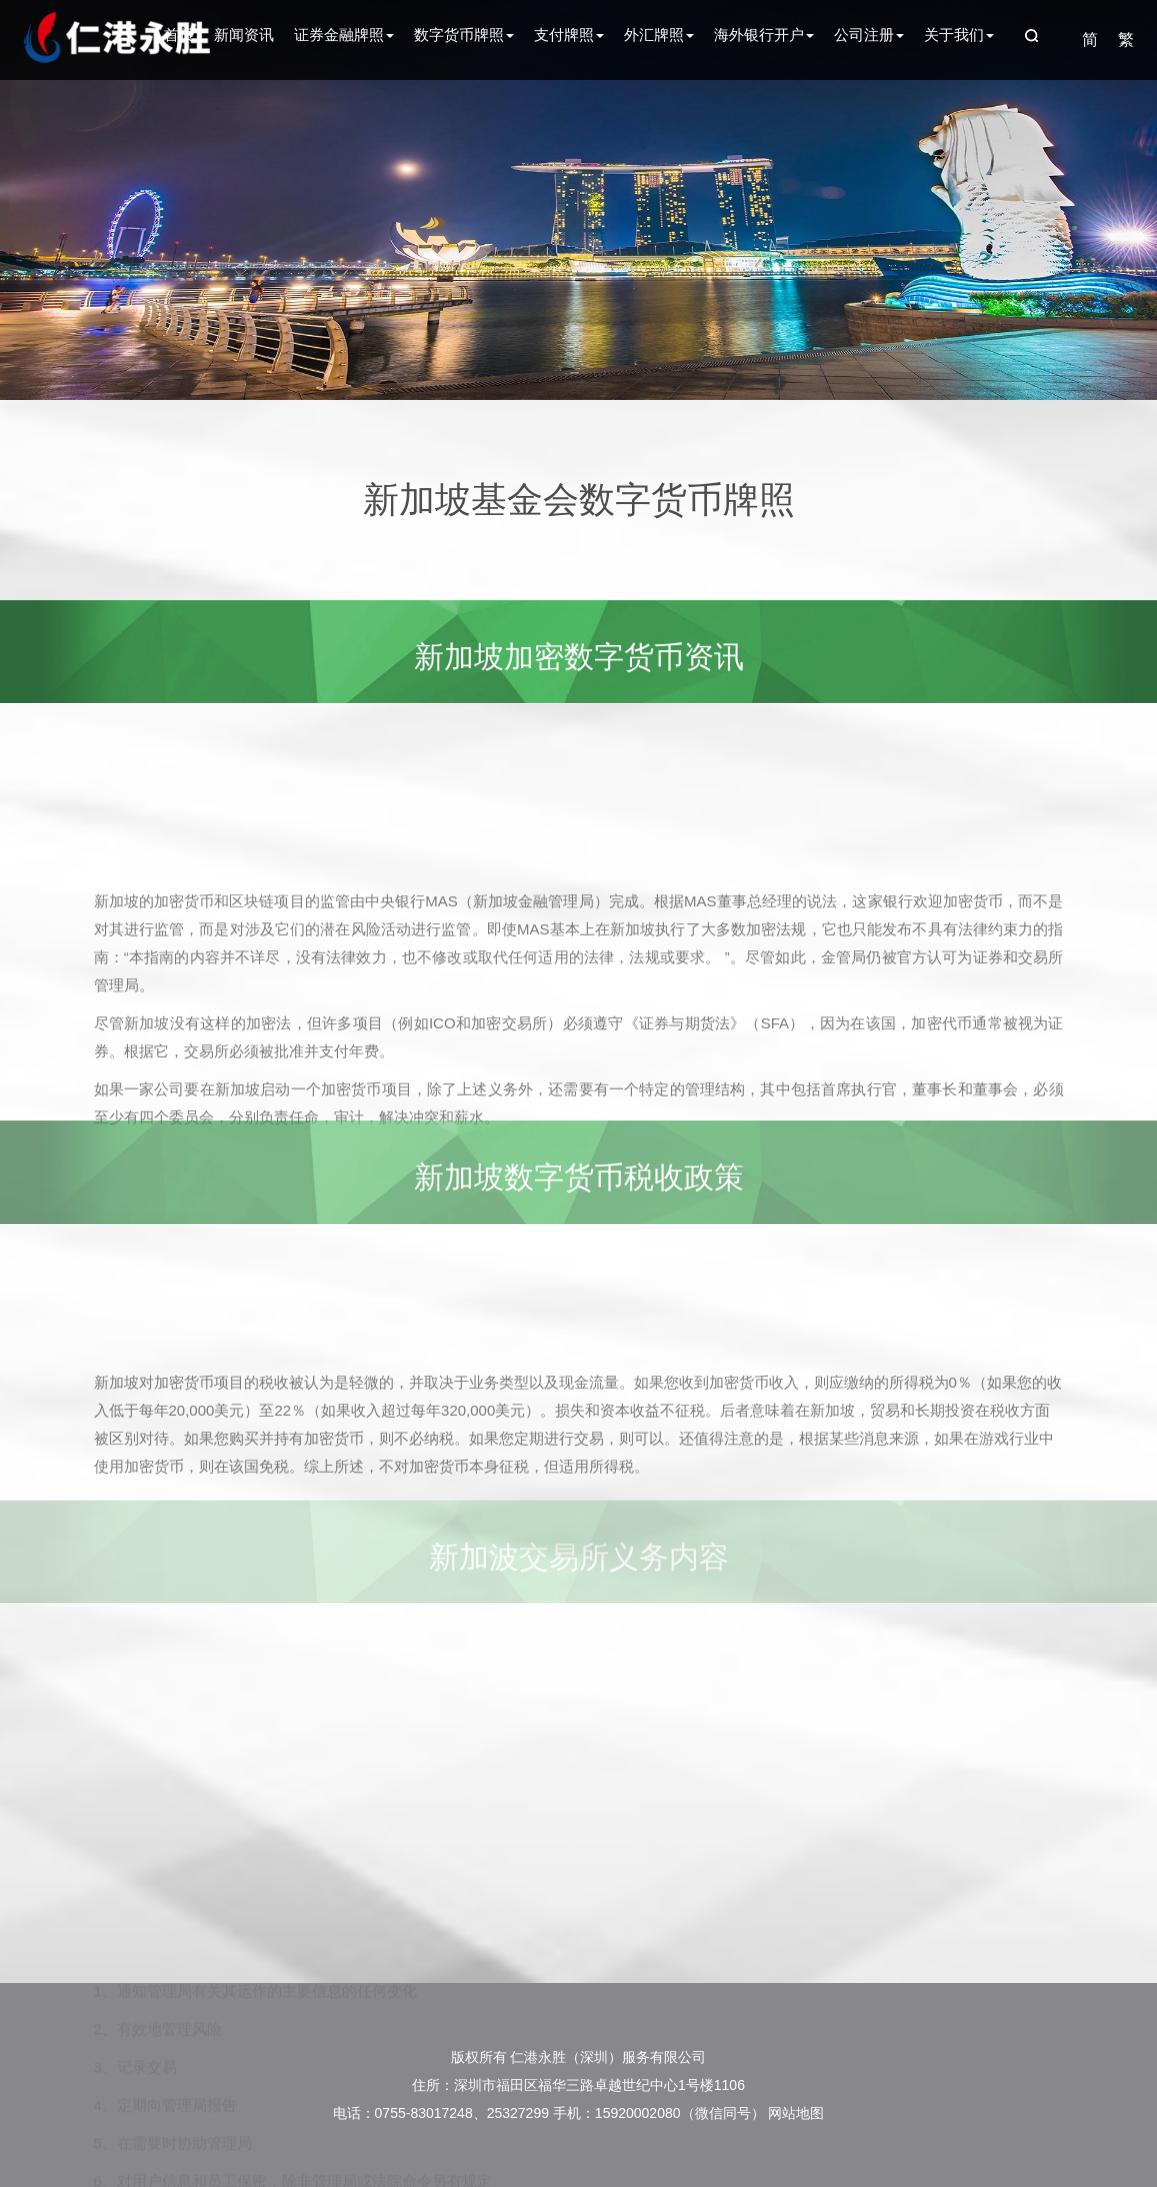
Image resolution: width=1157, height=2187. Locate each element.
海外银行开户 (764, 34)
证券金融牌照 (344, 34)
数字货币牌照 (464, 34)
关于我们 (959, 34)
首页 (179, 34)
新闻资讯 (244, 34)
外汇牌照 (659, 34)
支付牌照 (569, 34)
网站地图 (796, 2113)
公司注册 (869, 34)
